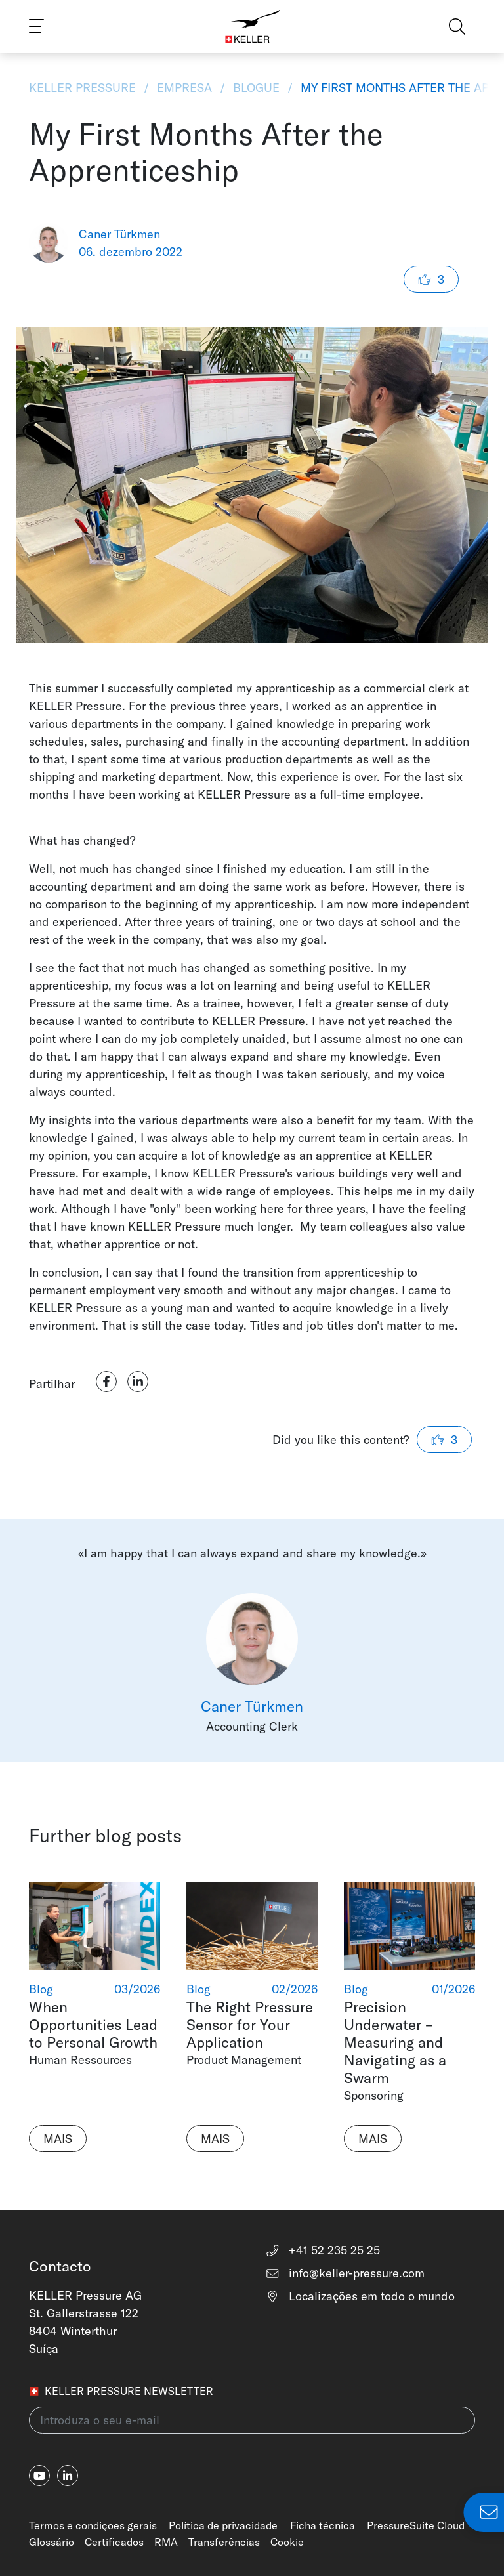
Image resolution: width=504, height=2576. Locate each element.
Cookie (287, 2541)
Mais (57, 2138)
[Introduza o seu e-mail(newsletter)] (252, 2420)
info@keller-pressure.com (345, 2273)
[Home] (252, 26)
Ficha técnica (322, 2525)
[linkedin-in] (67, 2475)
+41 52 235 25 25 (322, 2250)
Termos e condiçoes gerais (93, 2525)
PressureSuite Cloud (416, 2525)
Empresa (184, 87)
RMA (166, 2541)
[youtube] (39, 2475)
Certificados (114, 2541)
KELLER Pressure (84, 87)
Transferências (224, 2541)
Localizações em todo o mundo (360, 2296)
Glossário (51, 2541)
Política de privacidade (223, 2525)
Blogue (256, 87)
